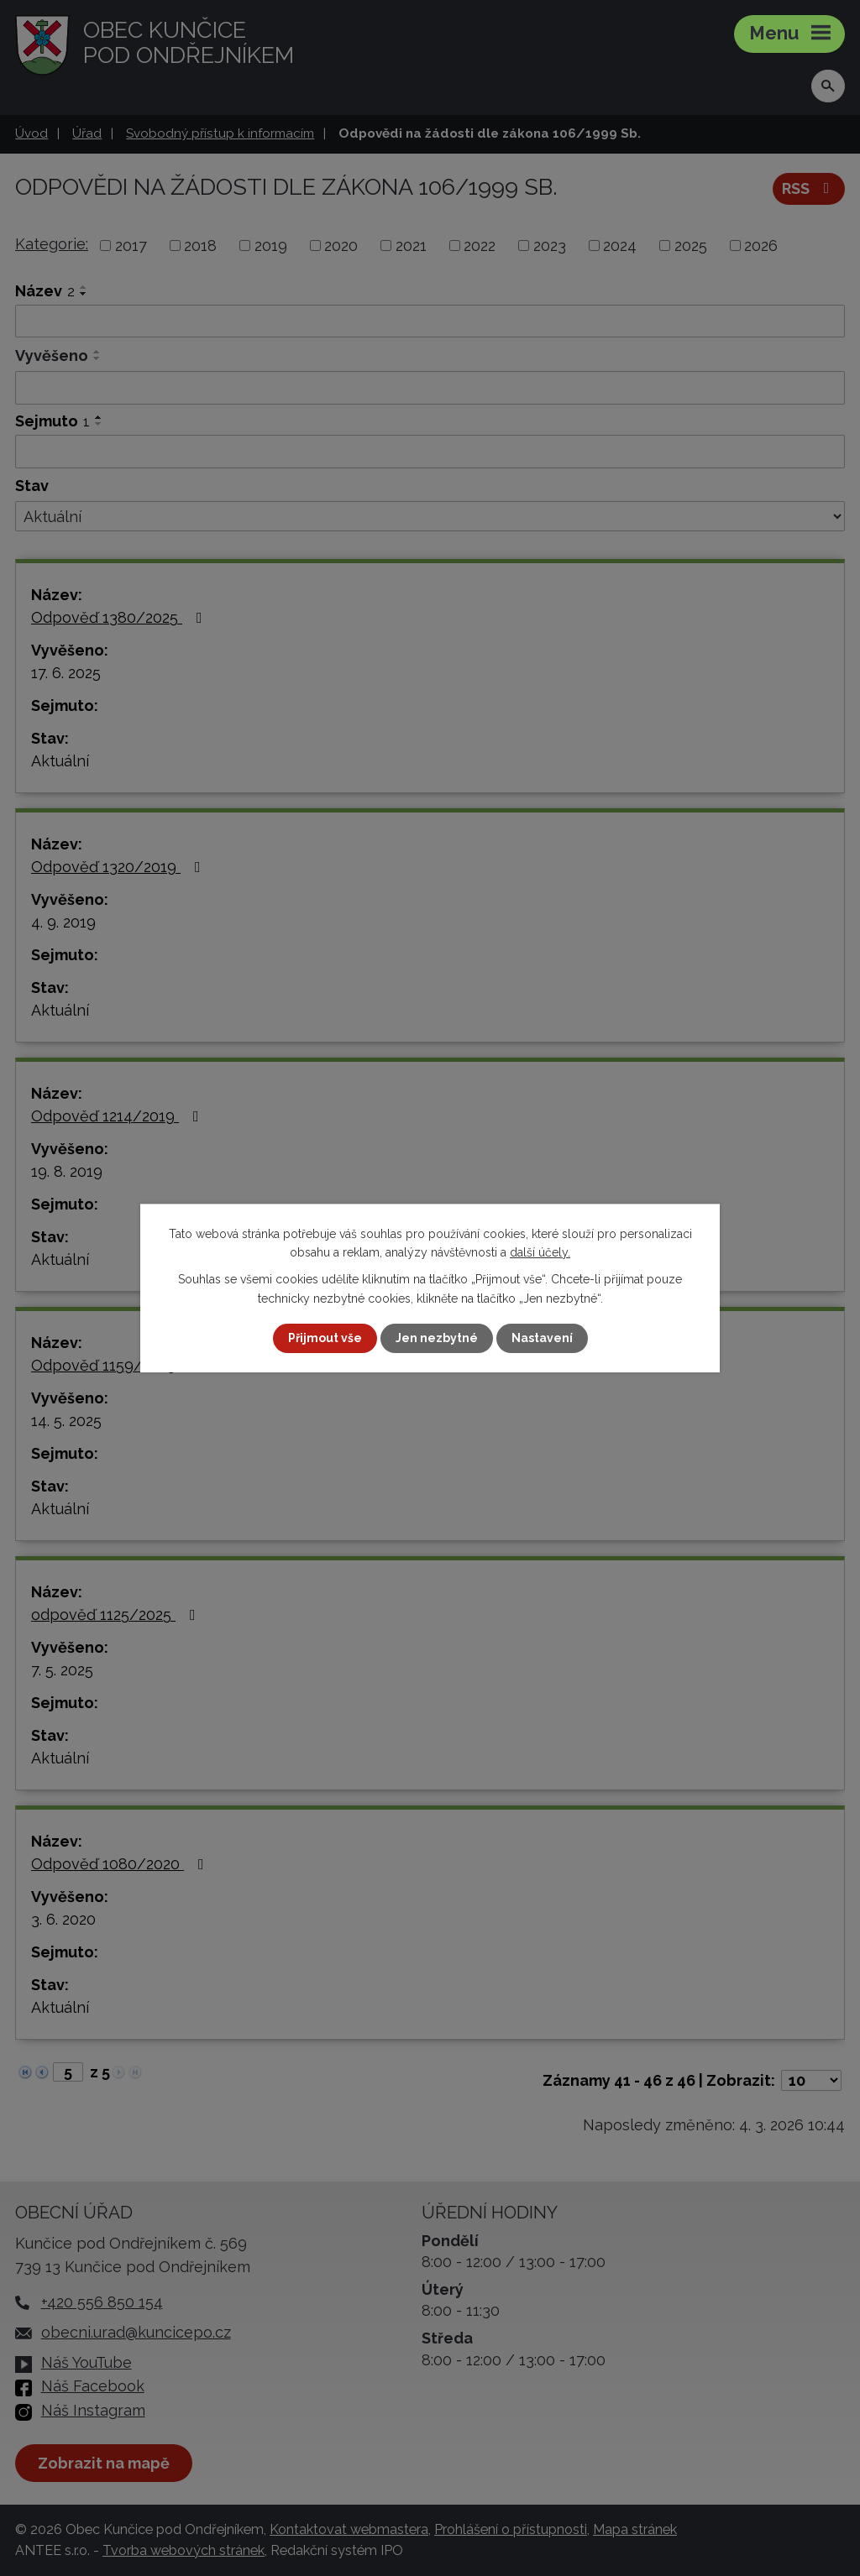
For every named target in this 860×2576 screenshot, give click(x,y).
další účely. (540, 1252)
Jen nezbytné (437, 1338)
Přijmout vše (325, 1338)
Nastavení (542, 1338)
